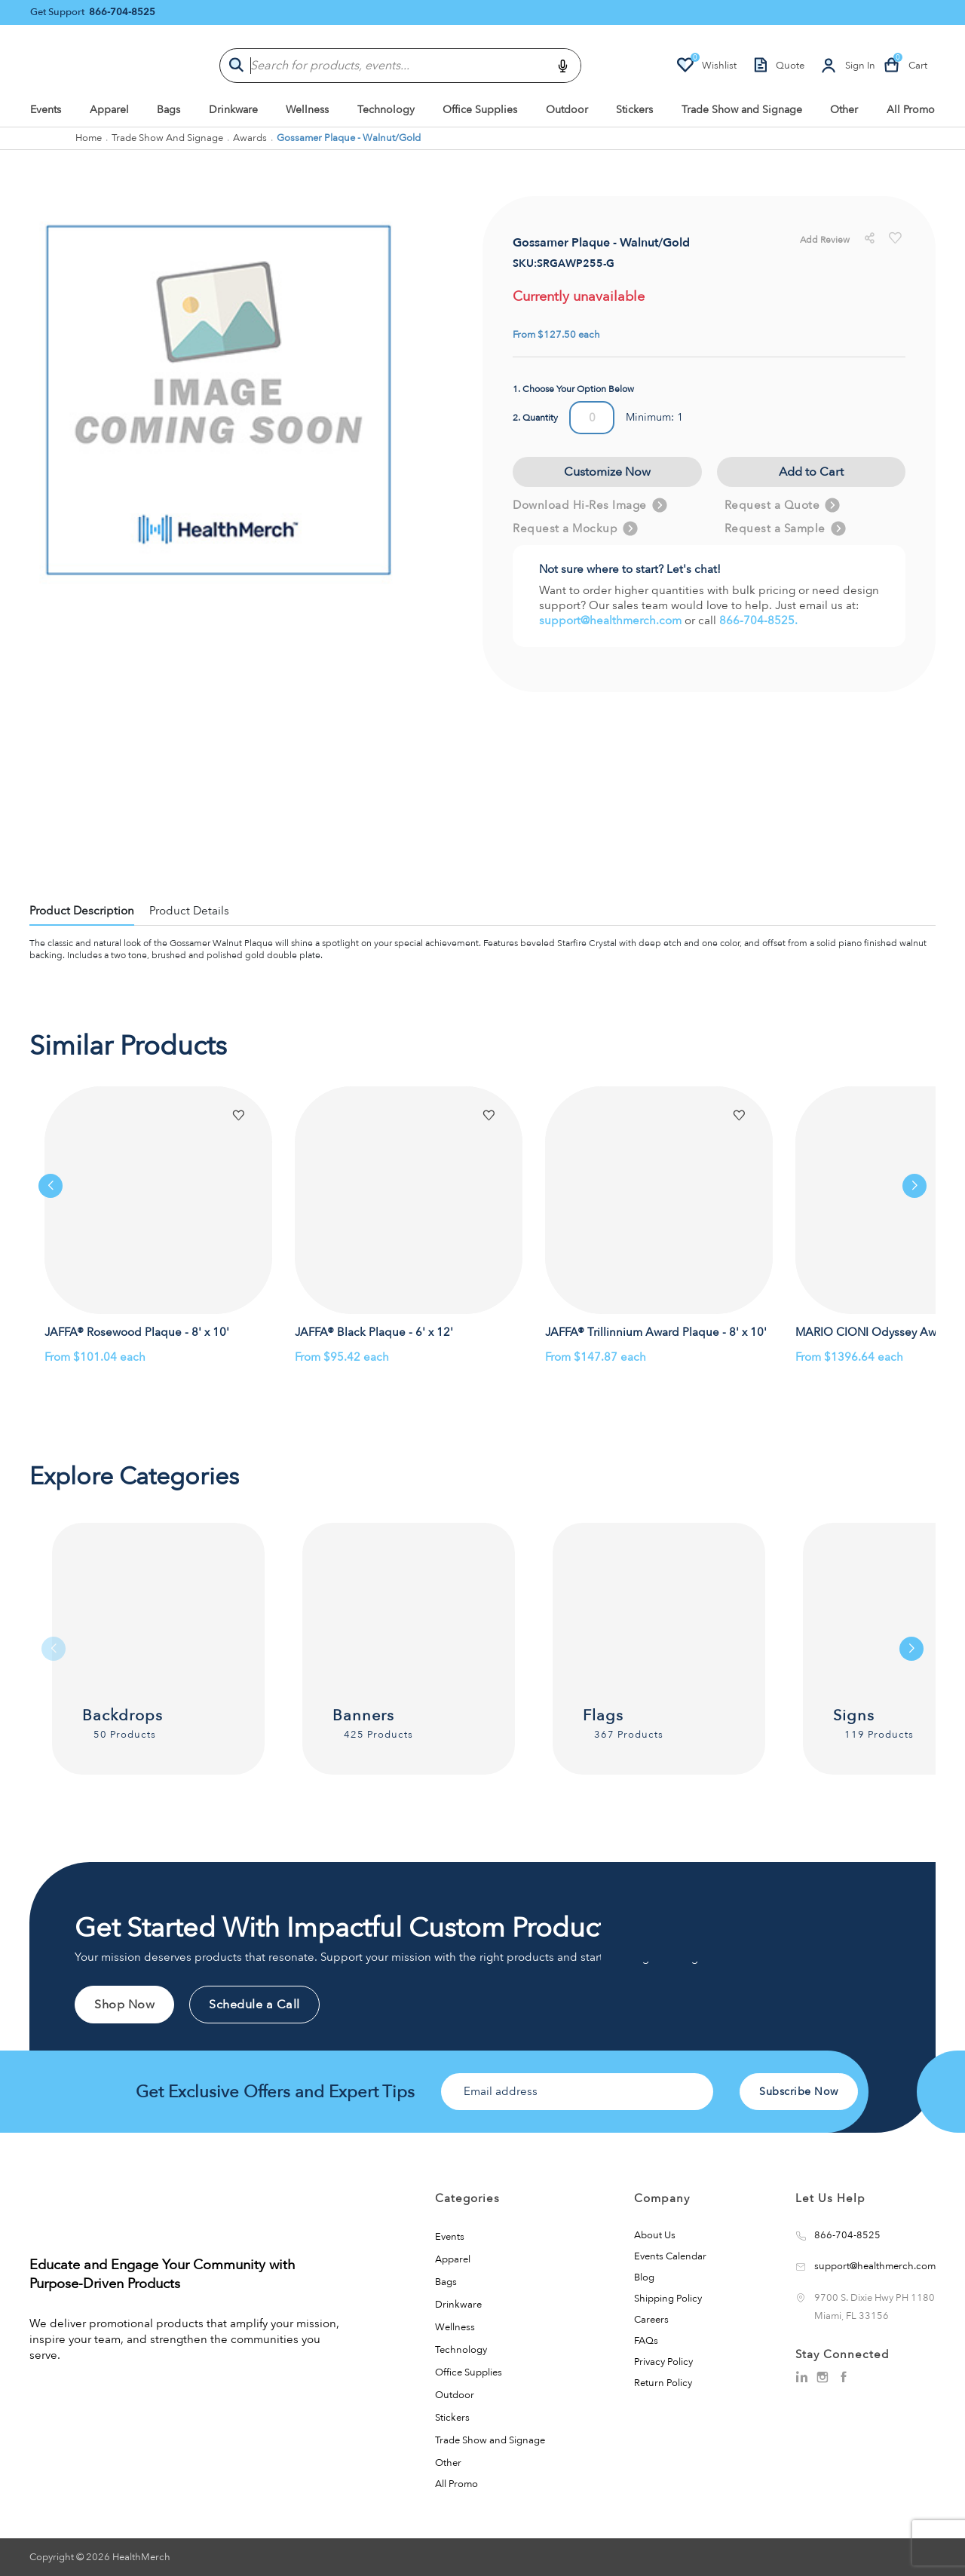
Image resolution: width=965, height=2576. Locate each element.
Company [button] (662, 2198)
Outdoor (567, 110)
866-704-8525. (758, 620)
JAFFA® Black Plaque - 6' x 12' (374, 1332)
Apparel (109, 110)
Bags (168, 110)
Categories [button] (467, 2198)
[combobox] (400, 65)
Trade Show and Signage (742, 110)
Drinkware (233, 110)
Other (844, 110)
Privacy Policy (663, 2362)
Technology (386, 110)
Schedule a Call (254, 2004)
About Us (655, 2235)
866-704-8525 (122, 12)
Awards (250, 138)
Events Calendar (670, 2256)
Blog (644, 2277)
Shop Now (124, 2004)
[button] (238, 1116)
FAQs (646, 2341)
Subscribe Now (798, 2091)
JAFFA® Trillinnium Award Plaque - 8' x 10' (656, 1332)
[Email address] (577, 2091)
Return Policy (663, 2383)
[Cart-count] (905, 65)
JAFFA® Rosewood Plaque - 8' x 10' (136, 1332)
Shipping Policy (668, 2298)
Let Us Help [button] (830, 2198)
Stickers (634, 110)
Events (45, 110)
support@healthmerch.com (612, 620)
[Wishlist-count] (706, 65)
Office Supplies (480, 110)
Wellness (307, 110)
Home (88, 138)
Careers (651, 2319)
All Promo (911, 110)
